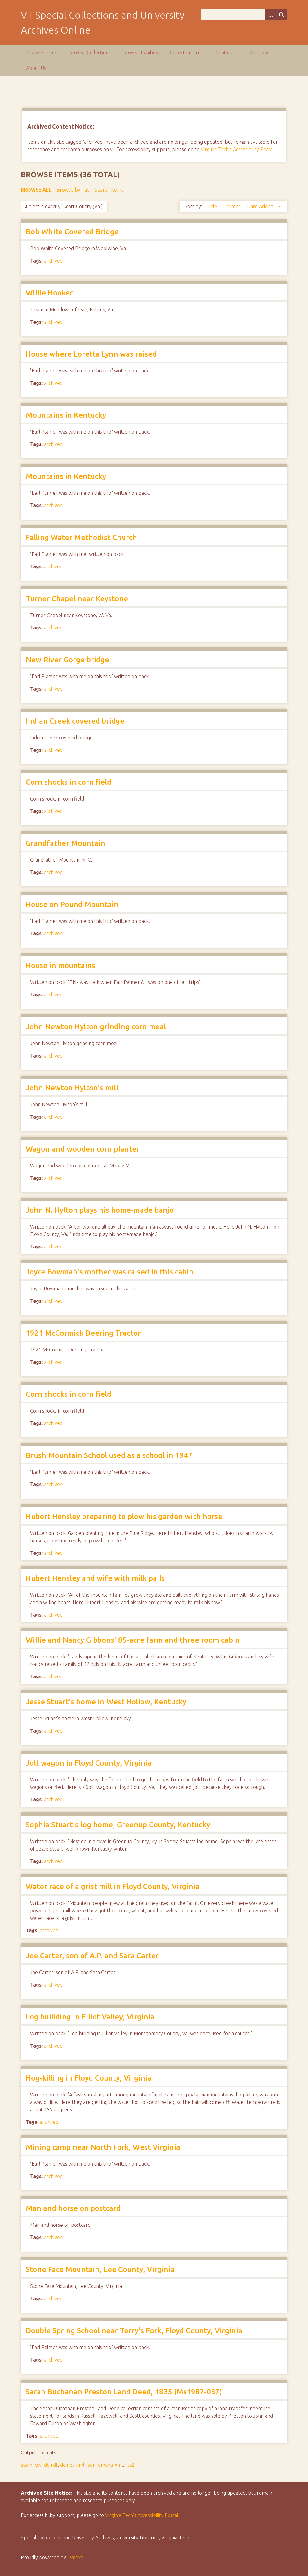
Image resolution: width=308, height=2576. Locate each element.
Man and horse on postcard (73, 2208)
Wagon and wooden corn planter (83, 1149)
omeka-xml (110, 2465)
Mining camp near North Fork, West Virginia (103, 2147)
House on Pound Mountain (72, 904)
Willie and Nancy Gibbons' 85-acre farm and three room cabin (133, 1640)
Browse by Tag (73, 189)
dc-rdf (51, 2465)
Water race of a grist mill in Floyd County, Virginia (112, 1886)
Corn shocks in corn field (68, 782)
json (91, 2465)
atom (26, 2465)
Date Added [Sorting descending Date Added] (261, 206)
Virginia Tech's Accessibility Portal (237, 149)
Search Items (109, 189)
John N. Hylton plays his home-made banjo (100, 1210)
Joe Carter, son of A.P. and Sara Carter (92, 1955)
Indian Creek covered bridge (75, 721)
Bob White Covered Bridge (72, 232)
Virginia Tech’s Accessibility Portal (141, 2515)
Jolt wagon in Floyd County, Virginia (89, 1763)
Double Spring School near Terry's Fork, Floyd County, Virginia (134, 2330)
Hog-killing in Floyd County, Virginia (88, 2078)
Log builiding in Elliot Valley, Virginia (90, 2017)
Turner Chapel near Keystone (77, 598)
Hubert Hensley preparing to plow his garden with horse (124, 1516)
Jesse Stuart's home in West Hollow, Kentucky (106, 1702)
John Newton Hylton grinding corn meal (96, 1026)
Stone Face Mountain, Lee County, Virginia (100, 2269)
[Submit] (281, 14)
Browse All (36, 189)
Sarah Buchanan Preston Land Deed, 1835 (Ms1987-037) (124, 2392)
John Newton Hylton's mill (72, 1088)
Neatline (224, 52)
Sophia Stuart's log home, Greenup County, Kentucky (118, 1824)
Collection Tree (186, 52)
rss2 (130, 2465)
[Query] (244, 14)
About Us (36, 68)
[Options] (270, 14)
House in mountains (60, 965)
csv (38, 2465)
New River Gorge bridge (67, 660)
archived (53, 261)
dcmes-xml (72, 2465)
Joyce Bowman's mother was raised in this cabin (110, 1272)
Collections (257, 52)
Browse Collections (90, 52)
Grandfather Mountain (65, 843)
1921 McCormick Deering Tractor (83, 1333)
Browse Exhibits (140, 52)
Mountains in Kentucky (66, 415)
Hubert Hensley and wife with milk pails (95, 1578)
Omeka (75, 2557)
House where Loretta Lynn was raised (91, 354)
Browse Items (41, 52)
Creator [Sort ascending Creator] (232, 206)
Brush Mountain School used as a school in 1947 (109, 1455)
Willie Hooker (49, 293)
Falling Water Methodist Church (81, 537)
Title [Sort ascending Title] (212, 206)
